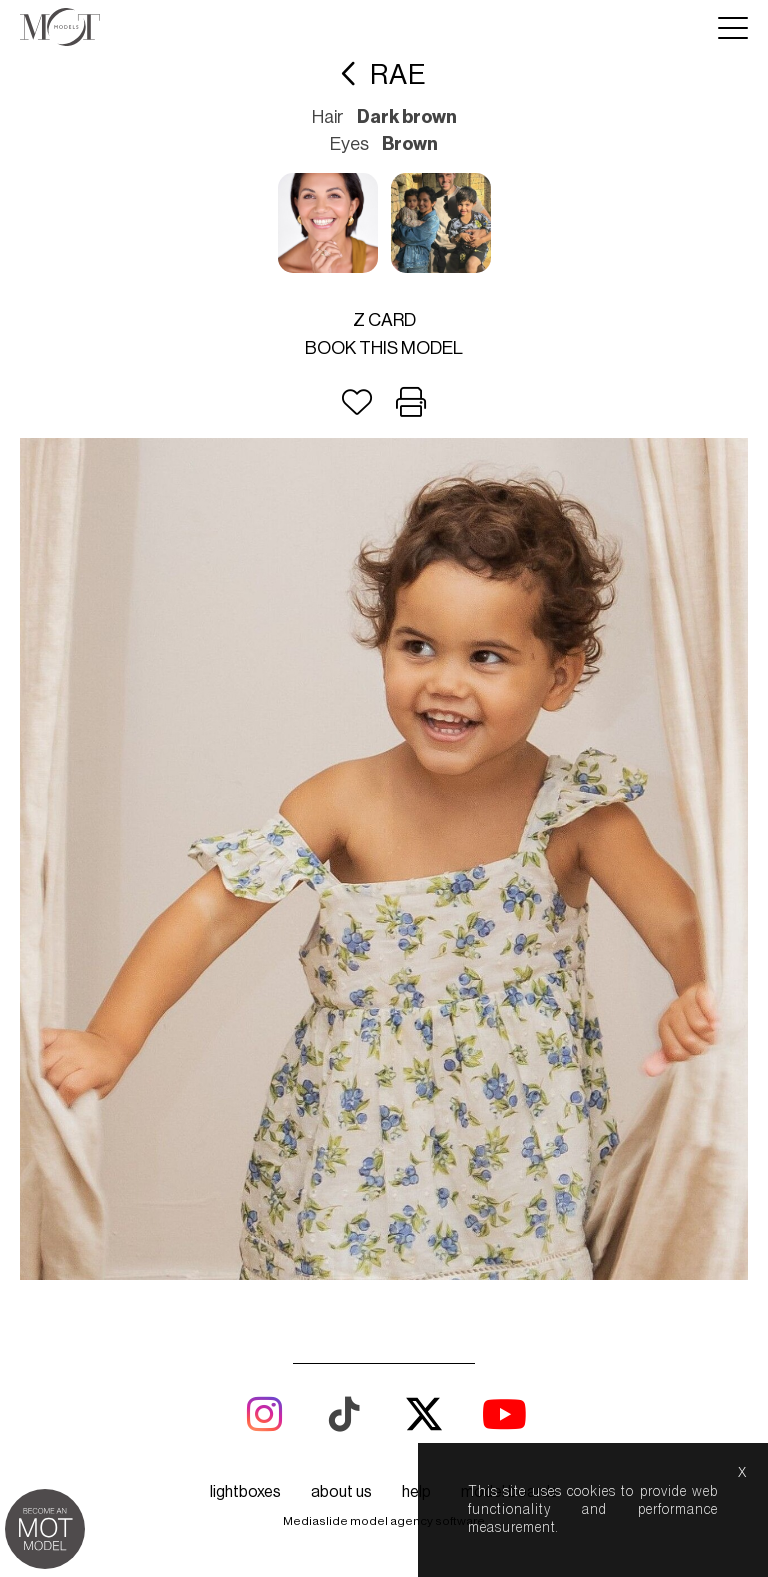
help (416, 1492)
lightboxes (245, 1492)
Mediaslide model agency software (384, 1521)
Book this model (384, 348)
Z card (384, 320)
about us (341, 1492)
